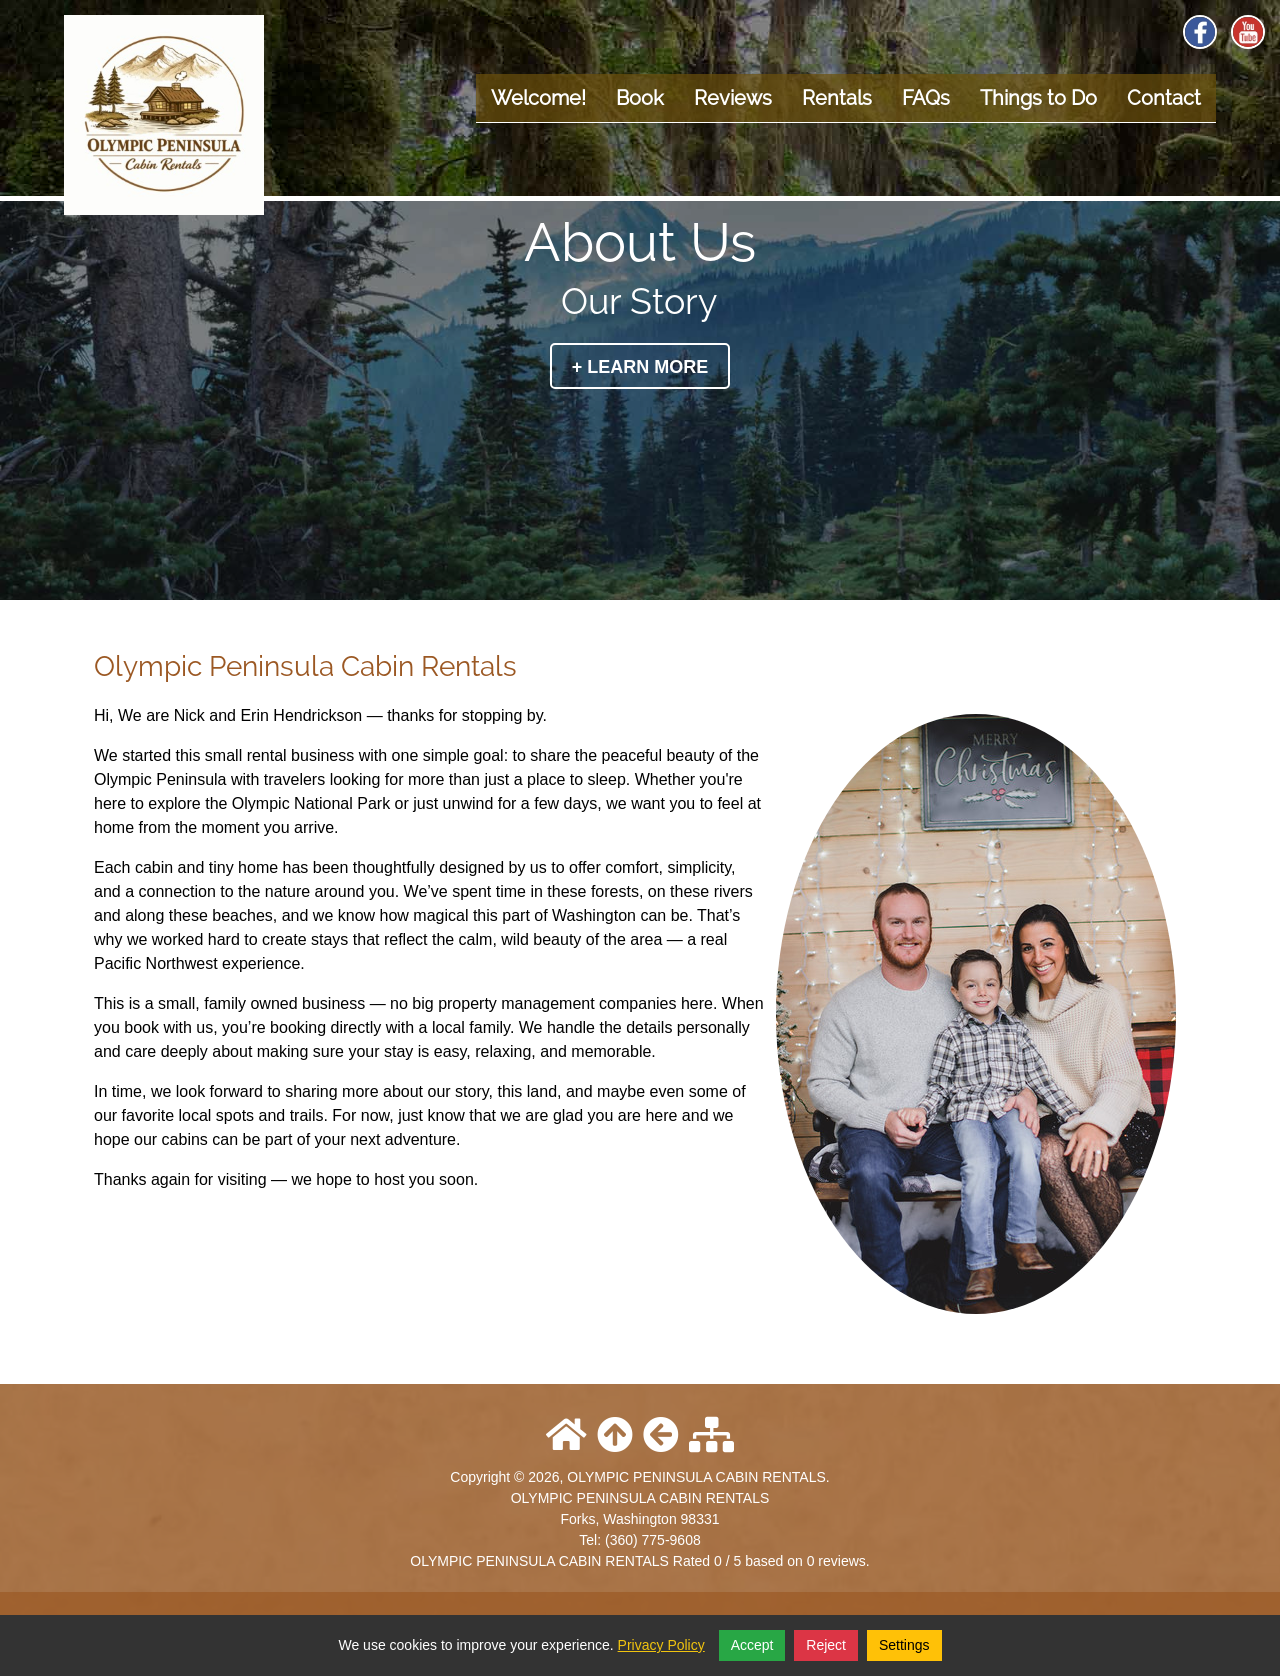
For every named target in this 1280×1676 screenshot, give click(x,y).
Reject (826, 1645)
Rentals (837, 98)
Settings (904, 1645)
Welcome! (538, 98)
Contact (1164, 98)
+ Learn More (640, 367)
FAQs (926, 98)
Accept (752, 1645)
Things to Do (1038, 98)
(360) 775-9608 (653, 1540)
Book (640, 98)
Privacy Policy (661, 1645)
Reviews (733, 98)
